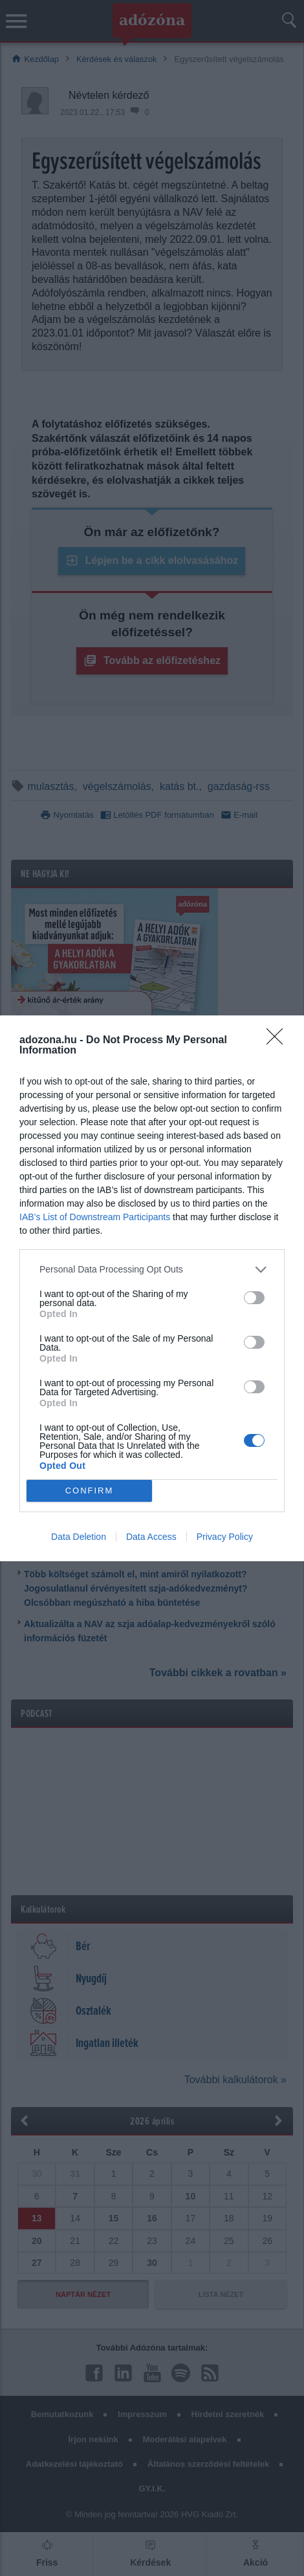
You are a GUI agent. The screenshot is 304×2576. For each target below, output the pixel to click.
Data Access (151, 1537)
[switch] (254, 1297)
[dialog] (152, 1288)
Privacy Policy (225, 1537)
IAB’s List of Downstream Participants (94, 1217)
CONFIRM (89, 1490)
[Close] (278, 1040)
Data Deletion (78, 1537)
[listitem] (152, 1269)
